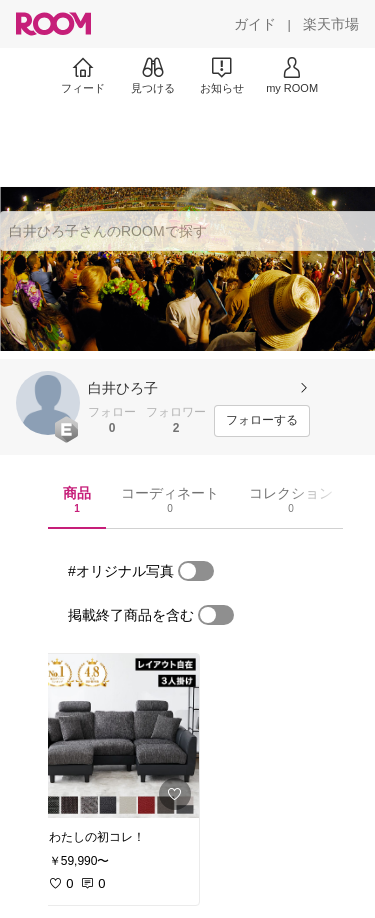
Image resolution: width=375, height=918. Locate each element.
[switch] (196, 571)
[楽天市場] (331, 24)
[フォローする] (262, 421)
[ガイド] (255, 24)
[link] (118, 736)
